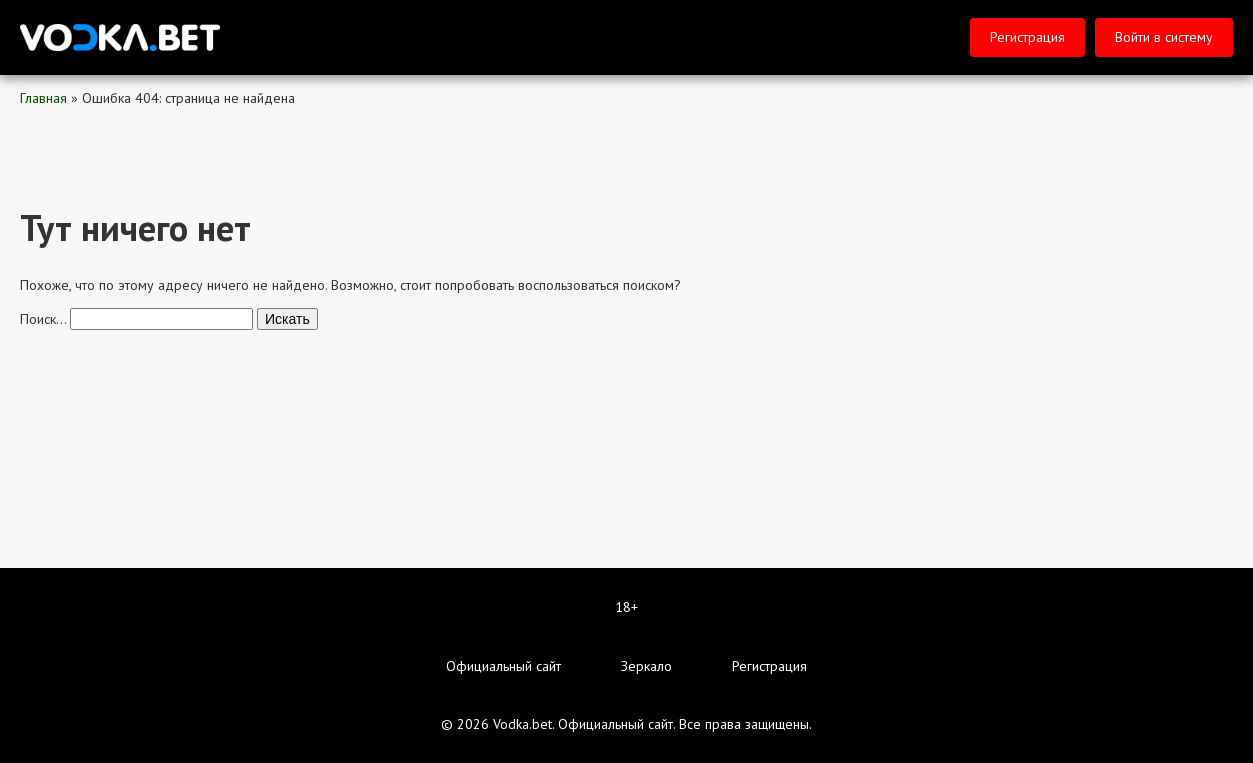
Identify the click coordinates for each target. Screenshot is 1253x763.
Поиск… (43, 319)
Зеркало (646, 666)
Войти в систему (1164, 37)
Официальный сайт (503, 666)
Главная (43, 98)
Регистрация (1027, 37)
